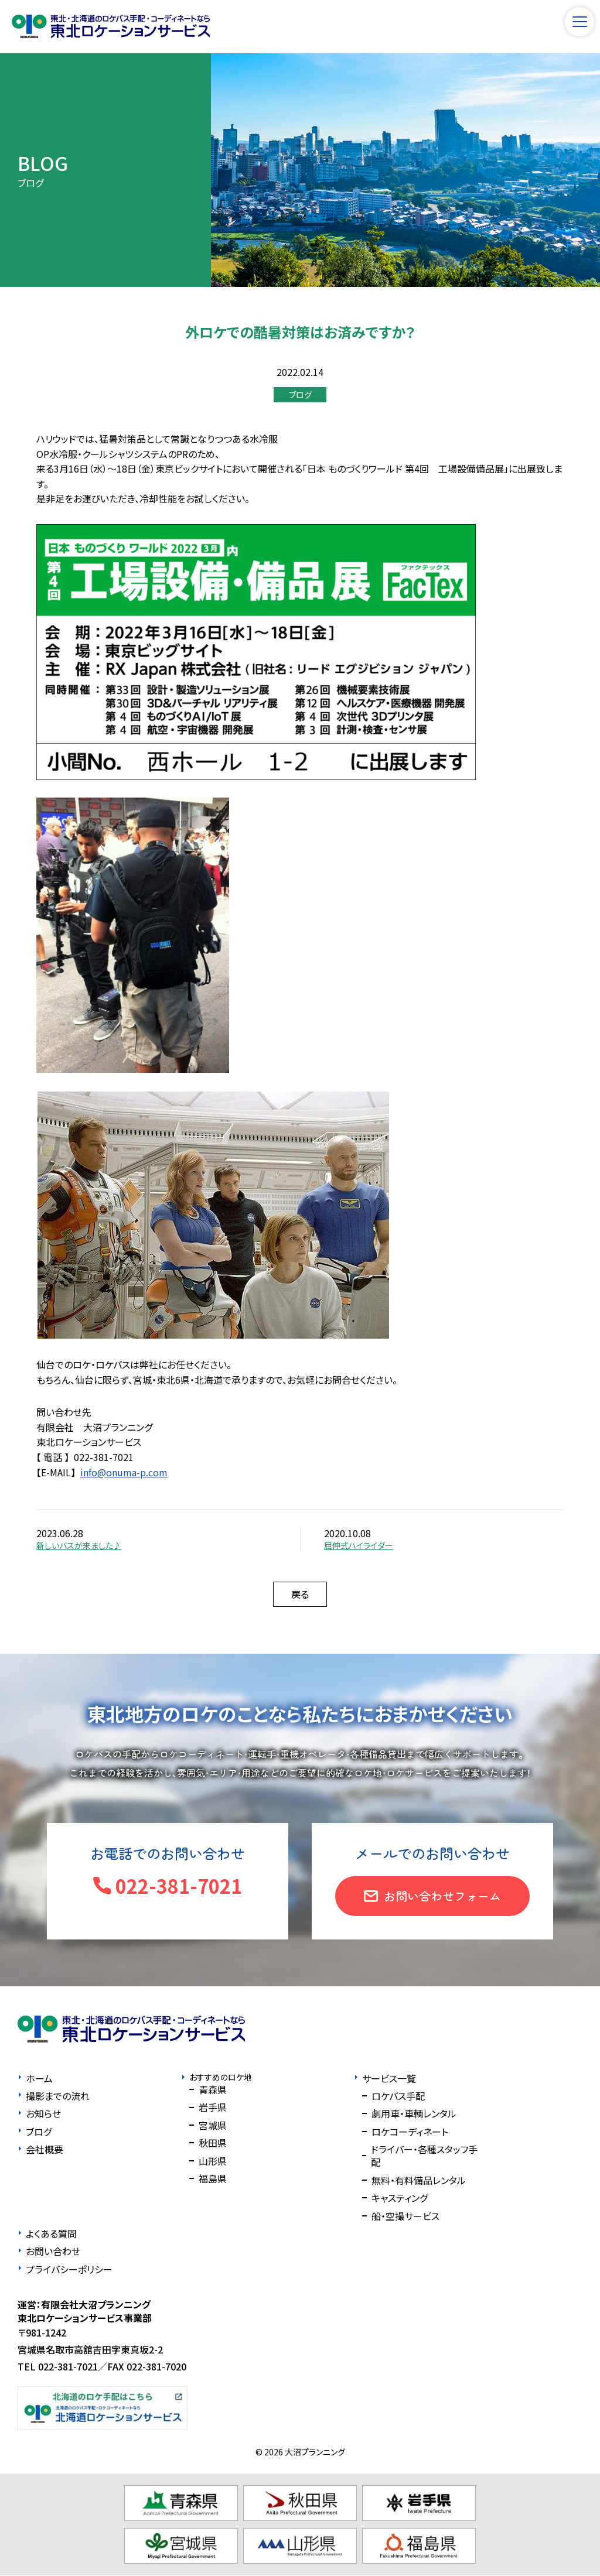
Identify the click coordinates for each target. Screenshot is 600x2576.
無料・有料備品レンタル (418, 2180)
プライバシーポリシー (69, 2269)
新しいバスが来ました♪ (78, 1545)
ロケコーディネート (409, 2131)
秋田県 (213, 2142)
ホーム (39, 2078)
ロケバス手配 (398, 2095)
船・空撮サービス (405, 2215)
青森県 (213, 2089)
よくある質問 (51, 2233)
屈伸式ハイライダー (358, 1545)
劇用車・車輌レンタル (413, 2113)
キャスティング (399, 2197)
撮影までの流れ (58, 2095)
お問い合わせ (53, 2251)
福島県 (213, 2178)
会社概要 (44, 2149)
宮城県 (213, 2125)
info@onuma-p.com (124, 1472)
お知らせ (43, 2113)
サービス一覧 (389, 2078)
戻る (300, 1594)
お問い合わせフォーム (442, 1895)
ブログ (300, 395)
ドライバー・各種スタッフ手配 (424, 2156)
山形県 (213, 2160)
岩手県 (213, 2107)
